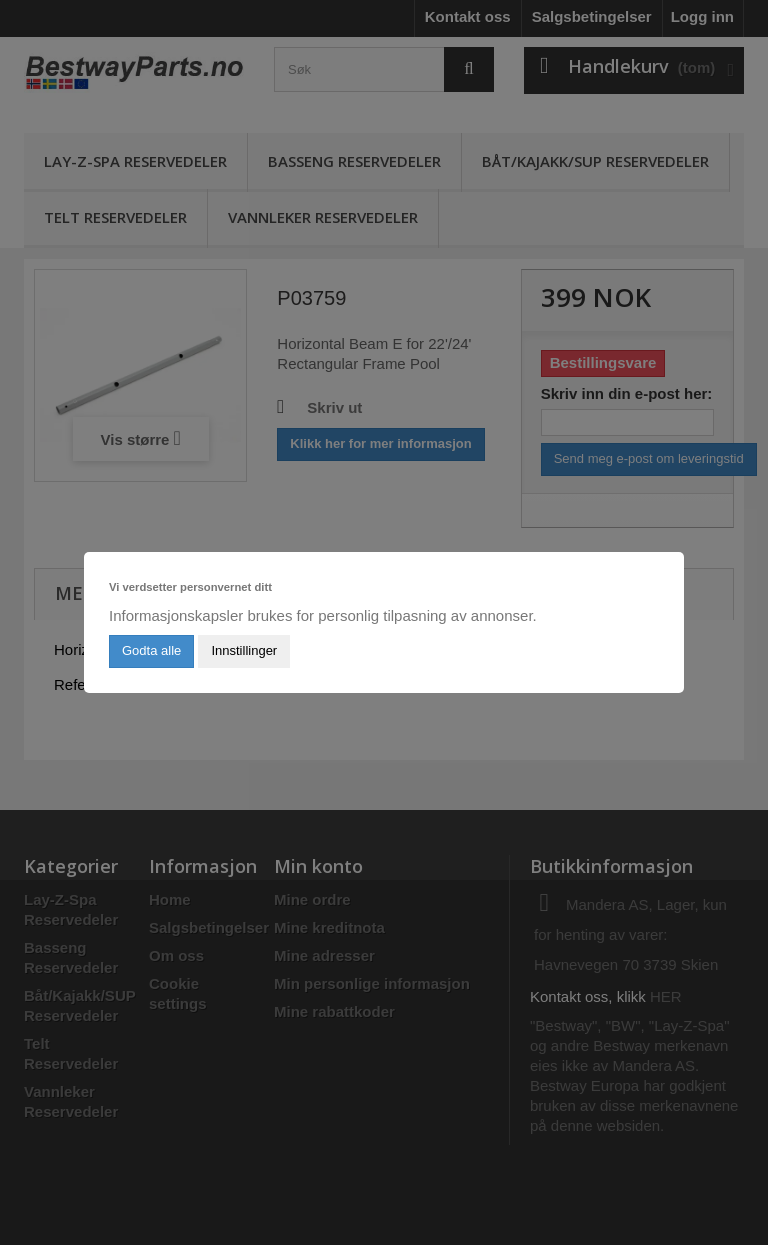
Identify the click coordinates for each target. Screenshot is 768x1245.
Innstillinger (244, 650)
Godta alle (151, 650)
